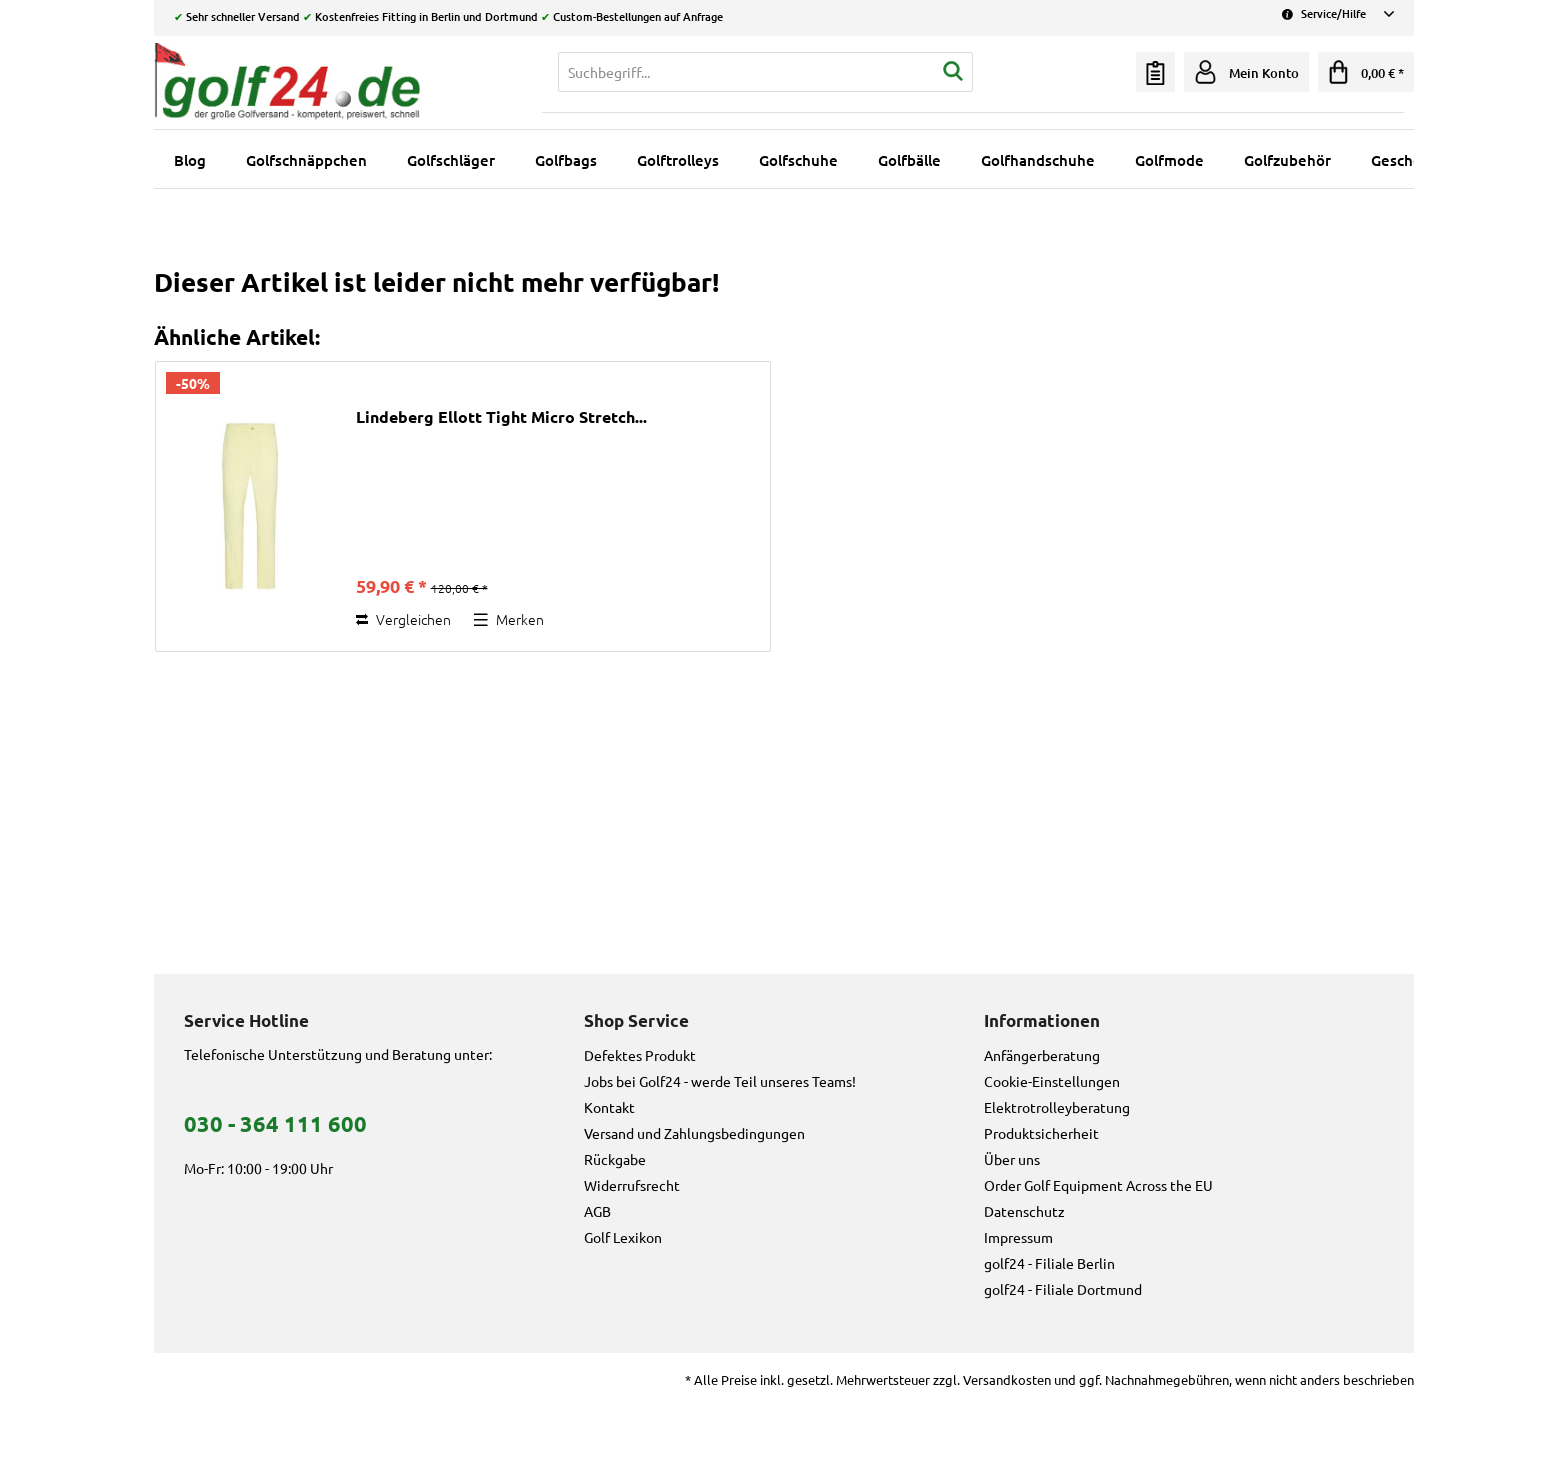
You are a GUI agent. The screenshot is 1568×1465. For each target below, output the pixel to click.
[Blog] (190, 160)
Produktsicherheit (1041, 1133)
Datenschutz (1024, 1211)
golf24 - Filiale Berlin (1049, 1263)
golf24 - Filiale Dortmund (1063, 1289)
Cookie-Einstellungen (1052, 1081)
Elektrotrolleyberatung (1057, 1107)
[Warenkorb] (1366, 72)
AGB (597, 1211)
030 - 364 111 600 (275, 1124)
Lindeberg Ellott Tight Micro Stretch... (501, 417)
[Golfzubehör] (1287, 160)
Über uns (1012, 1159)
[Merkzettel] (1155, 72)
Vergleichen (403, 619)
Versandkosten (1007, 1379)
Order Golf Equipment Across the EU (1098, 1185)
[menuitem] (765, 72)
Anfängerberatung (1042, 1055)
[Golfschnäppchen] (306, 160)
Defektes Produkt (640, 1055)
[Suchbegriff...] (765, 72)
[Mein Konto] (1246, 72)
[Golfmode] (1169, 160)
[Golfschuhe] (798, 160)
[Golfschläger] (451, 160)
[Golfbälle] (909, 160)
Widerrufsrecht (632, 1185)
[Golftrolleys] (678, 160)
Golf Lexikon (623, 1237)
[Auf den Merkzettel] (509, 619)
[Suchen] (953, 72)
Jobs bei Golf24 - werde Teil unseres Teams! (720, 1081)
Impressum (1018, 1237)
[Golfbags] (566, 160)
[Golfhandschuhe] (1038, 160)
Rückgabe (615, 1159)
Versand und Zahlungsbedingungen (694, 1133)
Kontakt (609, 1107)
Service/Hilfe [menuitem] (1338, 13)
